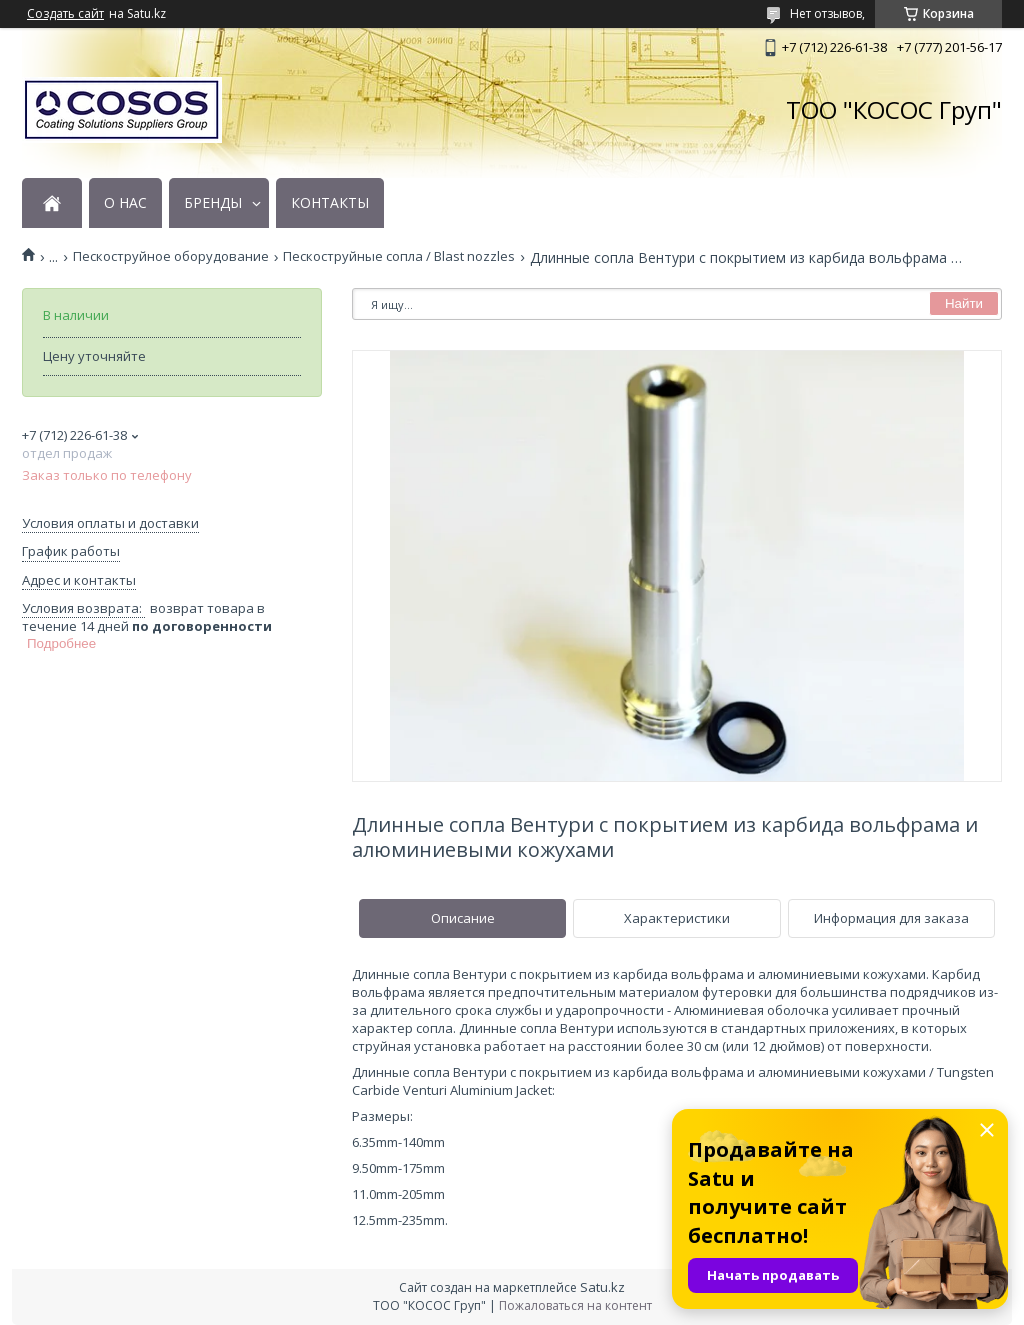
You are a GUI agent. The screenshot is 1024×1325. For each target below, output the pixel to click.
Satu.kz (602, 1287)
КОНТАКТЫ (330, 203)
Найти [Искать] (964, 303)
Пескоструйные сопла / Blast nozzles (399, 256)
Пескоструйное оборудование (171, 256)
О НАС (125, 203)
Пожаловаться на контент (575, 1305)
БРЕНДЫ (213, 203)
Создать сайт (65, 14)
